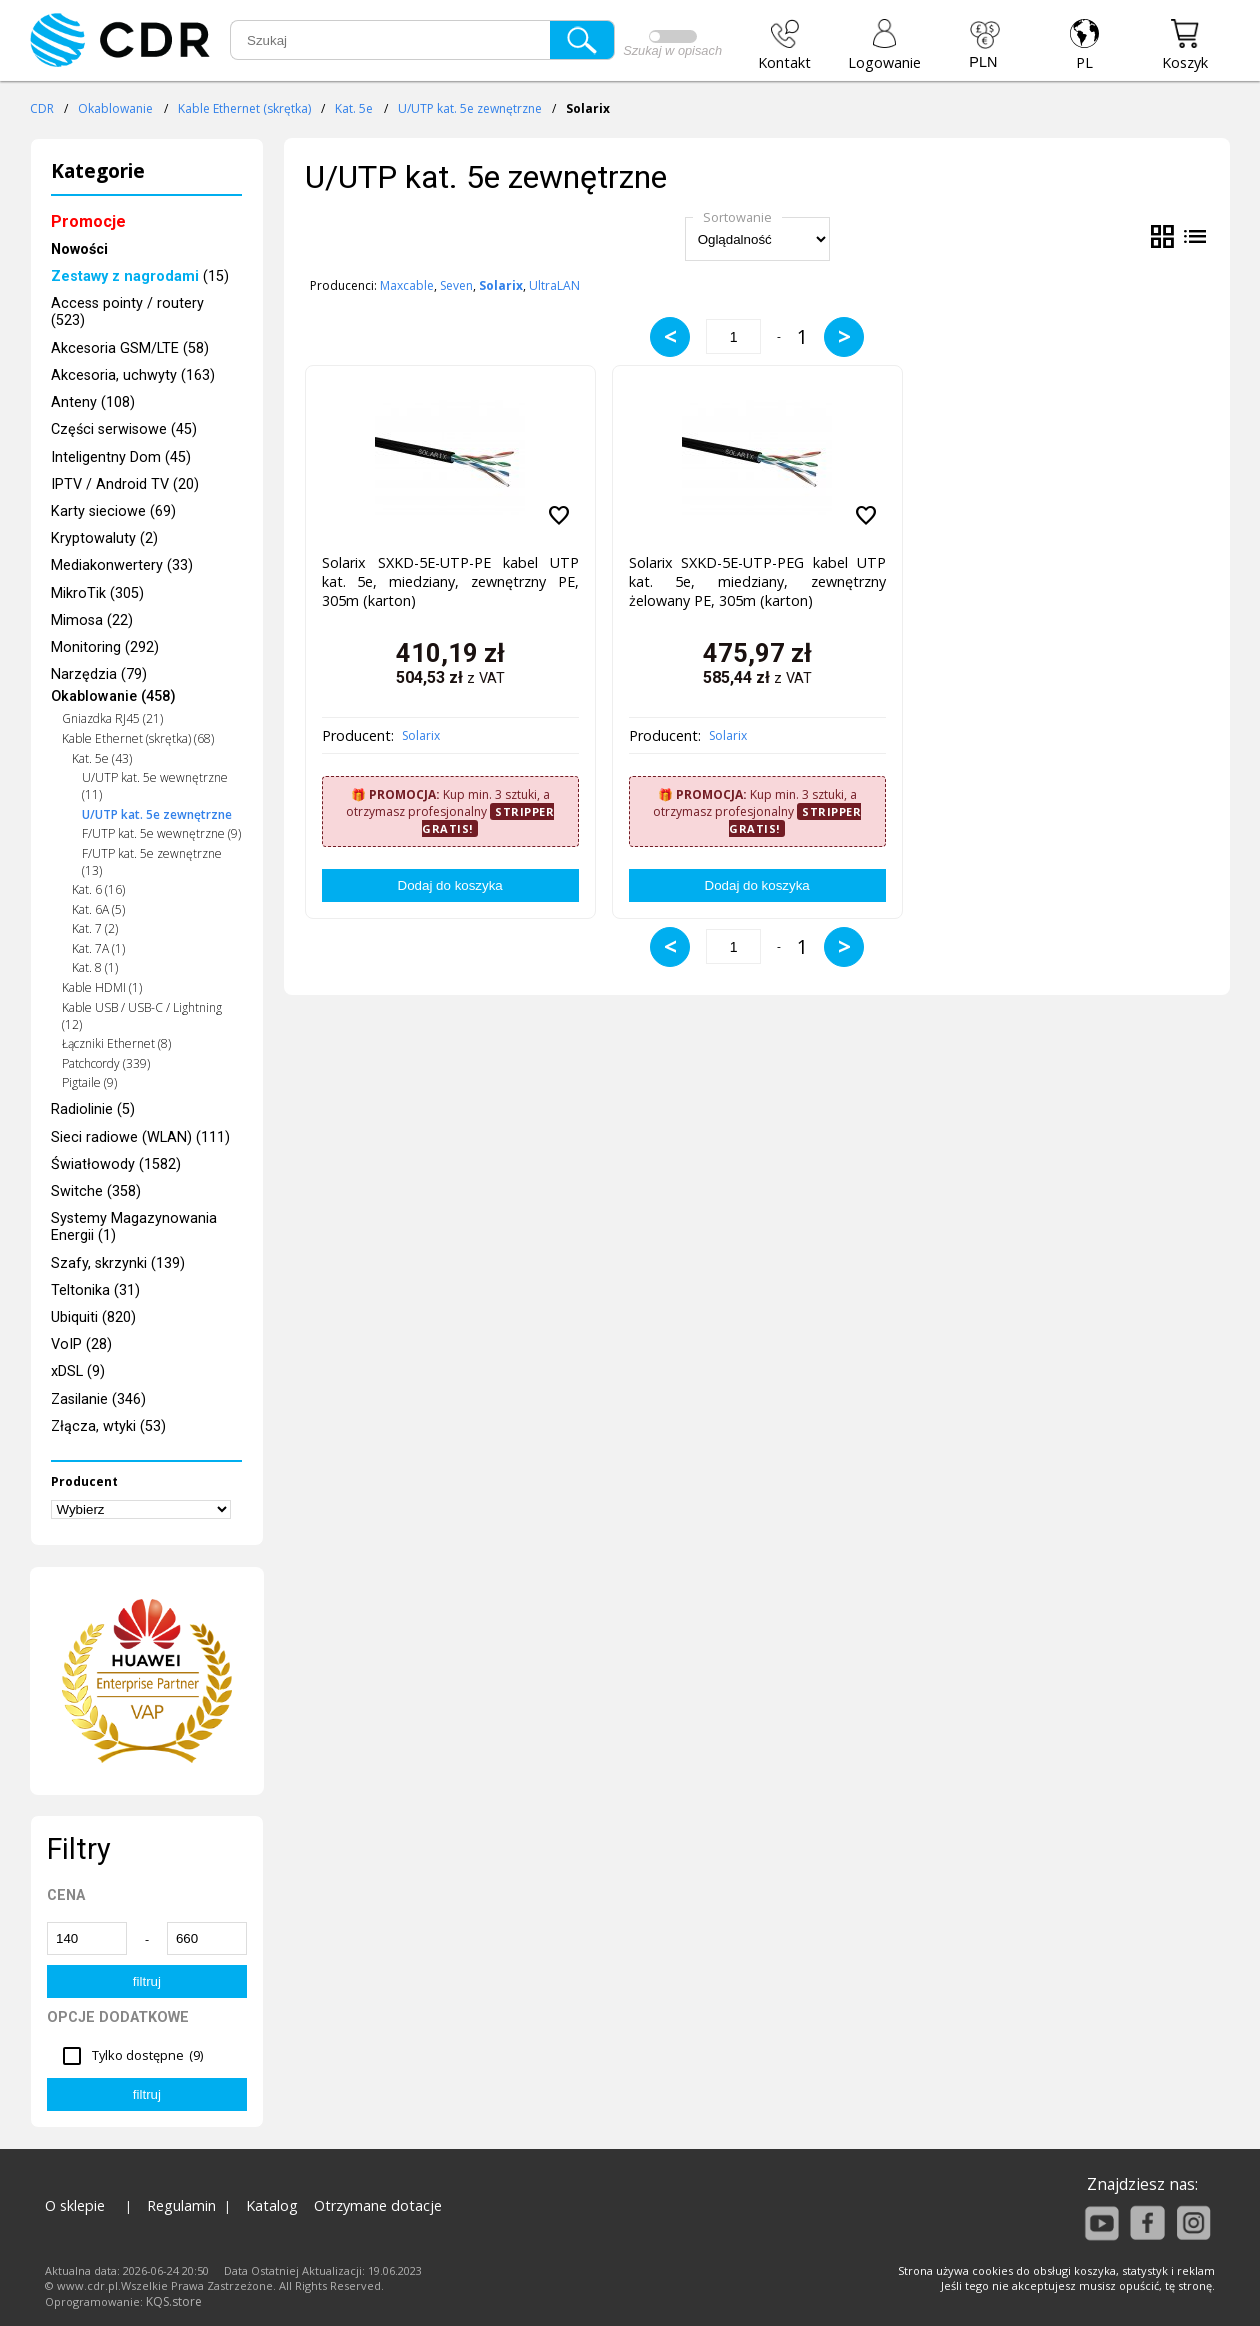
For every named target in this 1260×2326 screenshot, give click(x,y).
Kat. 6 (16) (98, 889)
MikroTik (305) (97, 593)
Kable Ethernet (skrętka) (244, 108)
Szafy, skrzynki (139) (118, 1263)
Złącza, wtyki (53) (108, 1426)
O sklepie (75, 2205)
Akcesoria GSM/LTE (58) (130, 348)
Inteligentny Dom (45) (121, 457)
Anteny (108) (93, 402)
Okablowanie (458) (113, 696)
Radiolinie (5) (93, 1109)
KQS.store (174, 2301)
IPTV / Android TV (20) (125, 484)
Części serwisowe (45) (124, 429)
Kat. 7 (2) (95, 928)
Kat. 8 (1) (95, 967)
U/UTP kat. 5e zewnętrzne (470, 108)
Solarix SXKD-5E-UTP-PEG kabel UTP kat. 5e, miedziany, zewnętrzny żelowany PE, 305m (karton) (757, 581)
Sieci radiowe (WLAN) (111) (140, 1137)
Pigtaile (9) (89, 1082)
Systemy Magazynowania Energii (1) (134, 1227)
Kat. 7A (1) (98, 948)
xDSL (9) (78, 1371)
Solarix (421, 735)
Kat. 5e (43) (102, 758)
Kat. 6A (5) (98, 909)
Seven (456, 285)
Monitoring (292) (105, 647)
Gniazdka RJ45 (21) (112, 718)
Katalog (272, 2205)
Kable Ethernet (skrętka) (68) (138, 738)
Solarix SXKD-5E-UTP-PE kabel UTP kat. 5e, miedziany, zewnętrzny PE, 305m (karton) (450, 581)
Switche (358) (96, 1191)
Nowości (79, 249)
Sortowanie (737, 217)
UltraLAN (554, 285)
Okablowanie (115, 108)
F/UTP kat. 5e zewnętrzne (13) (152, 862)
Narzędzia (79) (99, 674)
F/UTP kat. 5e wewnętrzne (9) (161, 833)
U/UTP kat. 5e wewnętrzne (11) (155, 786)
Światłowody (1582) (116, 1164)
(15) (140, 276)
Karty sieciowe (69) (113, 511)
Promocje (88, 221)
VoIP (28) (81, 1344)
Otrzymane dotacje (378, 2205)
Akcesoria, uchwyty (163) (133, 375)
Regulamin (181, 2205)
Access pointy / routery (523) (127, 312)
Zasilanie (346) (98, 1399)
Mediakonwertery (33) (122, 565)
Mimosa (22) (92, 620)
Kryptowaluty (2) (104, 538)
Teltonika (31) (95, 1290)
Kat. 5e (354, 108)
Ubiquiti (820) (93, 1317)
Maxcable (407, 285)
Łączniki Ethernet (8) (116, 1043)
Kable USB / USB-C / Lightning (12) (142, 1016)
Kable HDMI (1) (102, 987)
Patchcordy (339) (106, 1063)
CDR (42, 108)
